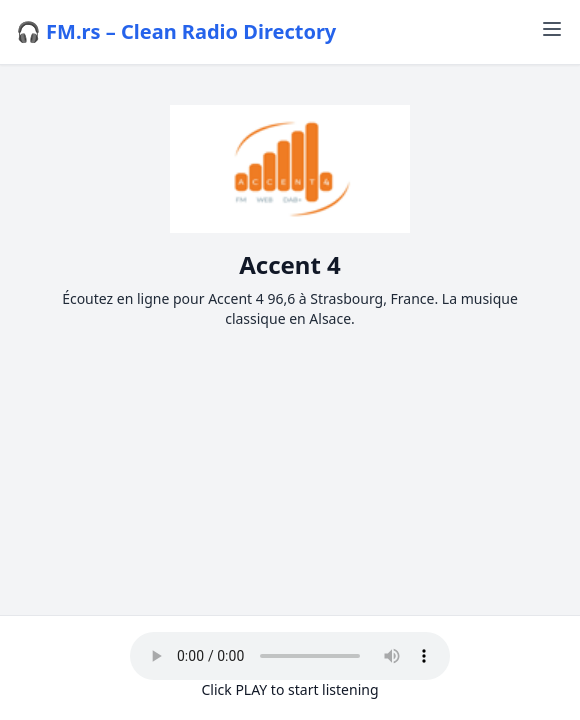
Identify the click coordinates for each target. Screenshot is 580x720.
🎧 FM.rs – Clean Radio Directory (176, 31)
